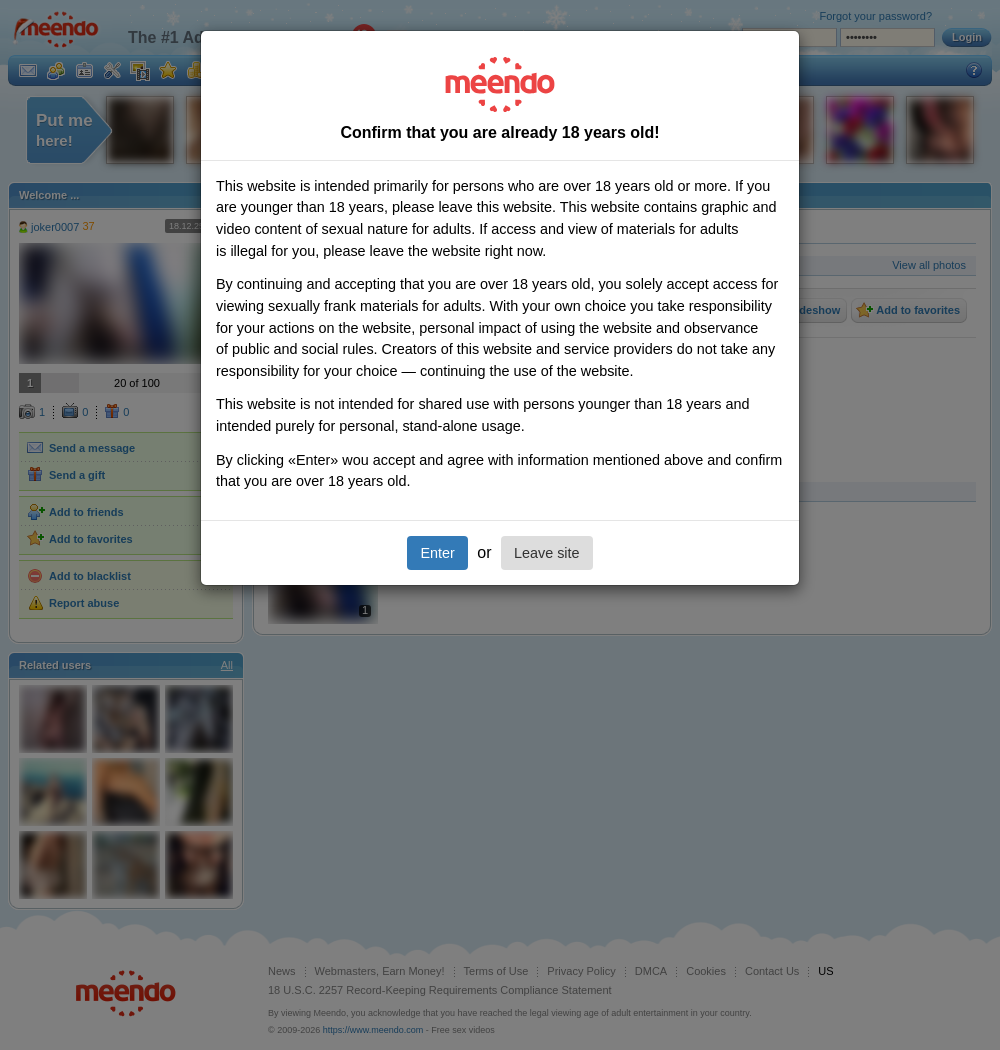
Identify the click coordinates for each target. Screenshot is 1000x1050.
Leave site (547, 553)
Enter (437, 553)
